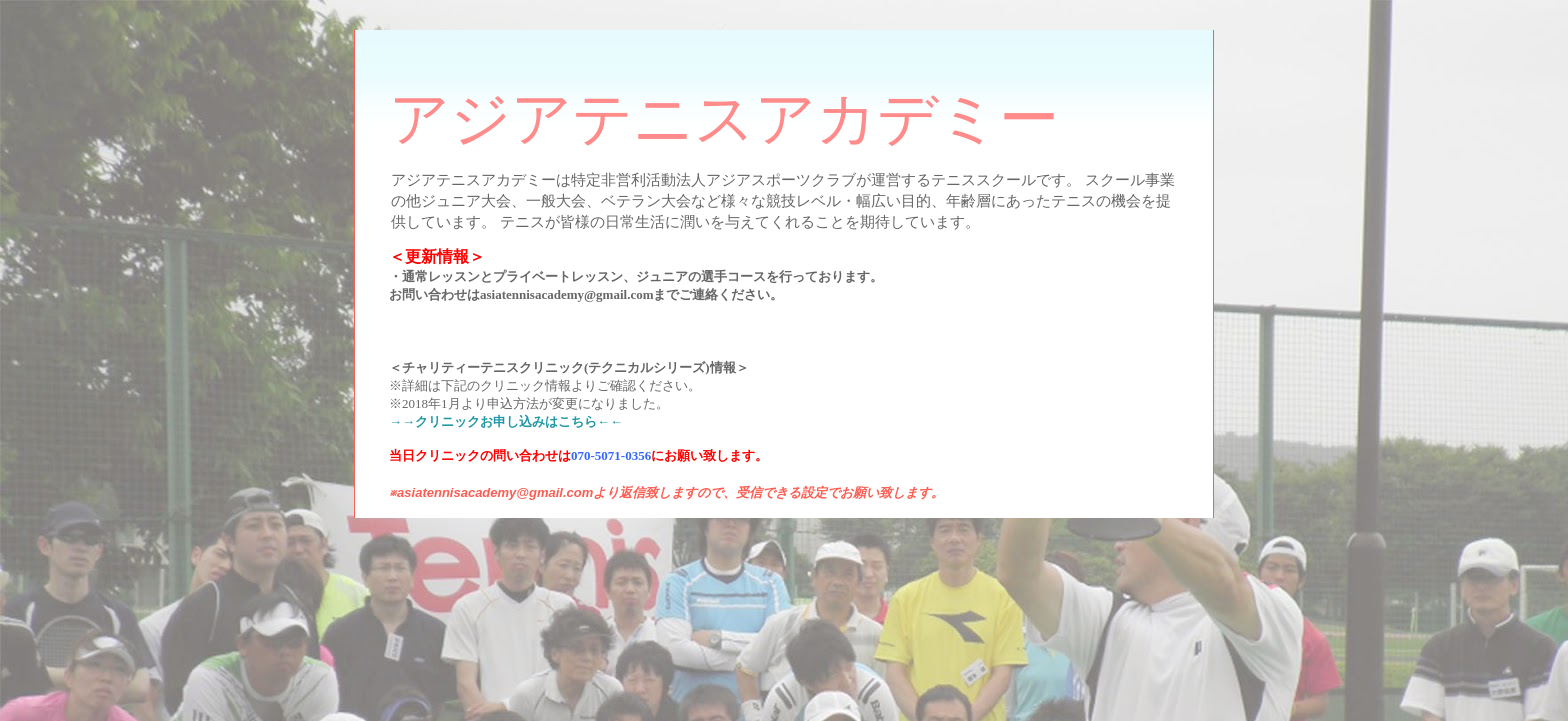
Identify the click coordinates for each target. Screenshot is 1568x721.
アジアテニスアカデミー (724, 119)
